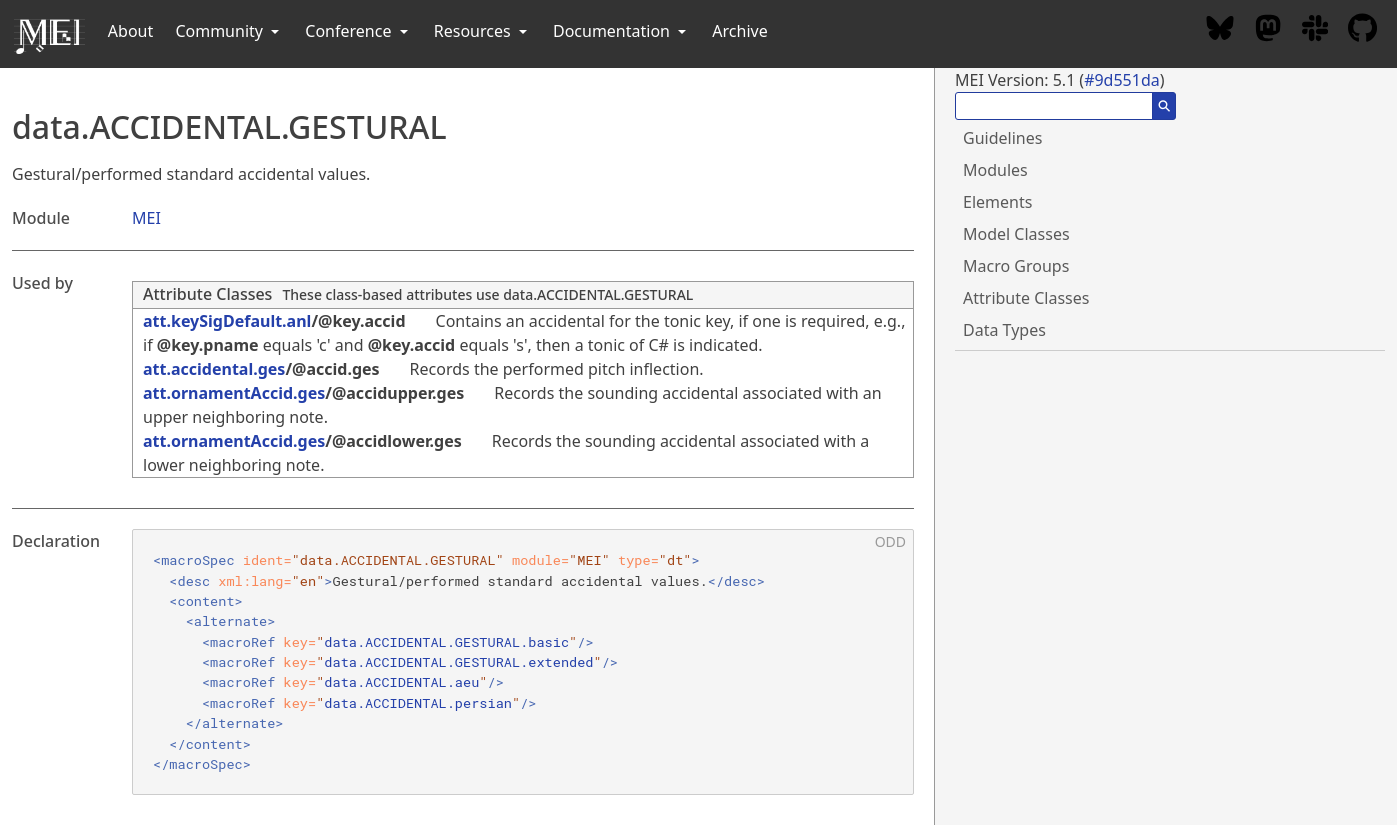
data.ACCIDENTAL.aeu (401, 682)
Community (229, 31)
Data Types (1004, 330)
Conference (358, 31)
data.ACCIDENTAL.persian (418, 703)
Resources (482, 31)
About (130, 31)
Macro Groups (1016, 266)
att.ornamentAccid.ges (234, 393)
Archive (739, 31)
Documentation (621, 31)
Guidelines (1002, 138)
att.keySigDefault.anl (227, 321)
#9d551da (1122, 80)
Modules (995, 170)
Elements (997, 202)
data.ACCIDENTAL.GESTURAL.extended (458, 662)
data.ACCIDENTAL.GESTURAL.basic (446, 642)
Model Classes (1016, 234)
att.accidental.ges (214, 369)
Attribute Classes (207, 294)
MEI (146, 218)
